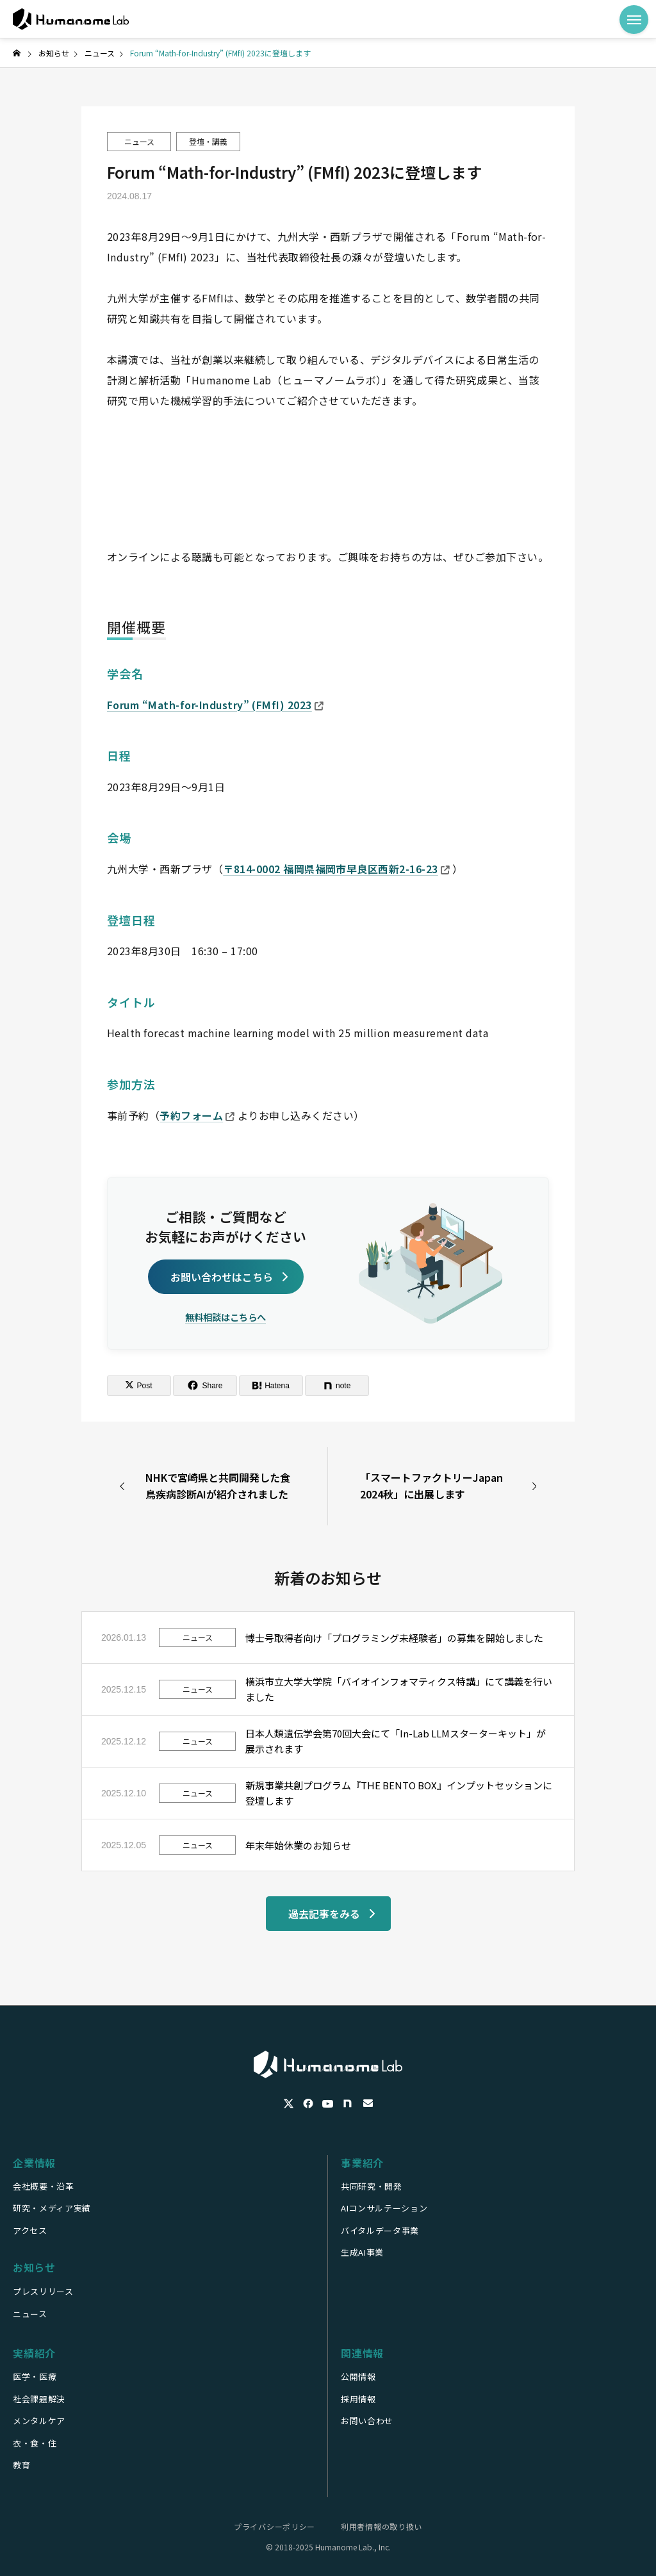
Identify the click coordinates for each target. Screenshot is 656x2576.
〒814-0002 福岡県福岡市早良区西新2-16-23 (336, 868)
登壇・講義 (208, 141)
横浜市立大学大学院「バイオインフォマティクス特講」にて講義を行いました (398, 1689)
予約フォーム (197, 1115)
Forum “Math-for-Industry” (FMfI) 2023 (215, 704)
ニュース (139, 141)
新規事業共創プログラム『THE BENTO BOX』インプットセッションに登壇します (398, 1792)
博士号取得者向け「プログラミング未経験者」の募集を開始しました (394, 1638)
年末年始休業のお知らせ (298, 1845)
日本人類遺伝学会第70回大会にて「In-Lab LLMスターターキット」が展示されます (395, 1741)
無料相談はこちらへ (225, 1317)
